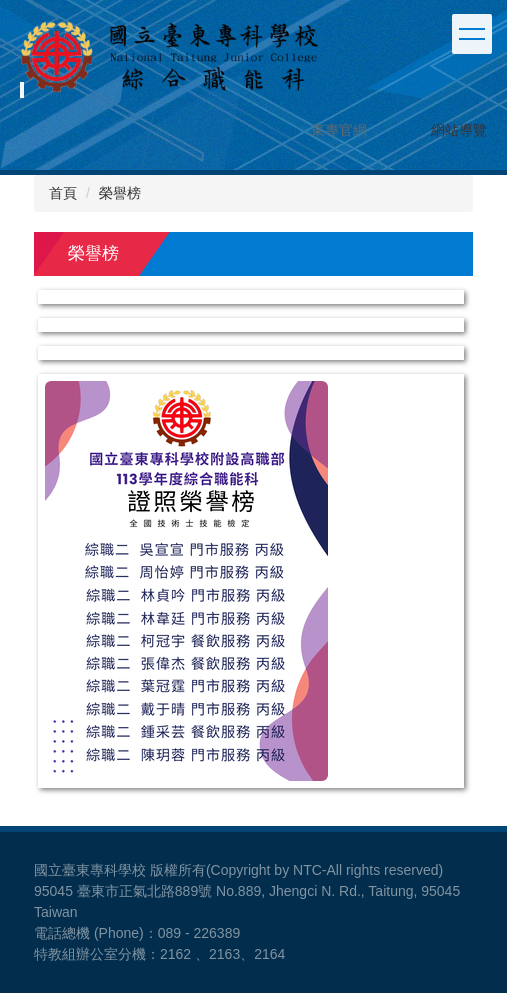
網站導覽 (459, 130)
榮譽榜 (120, 193)
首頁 (63, 193)
